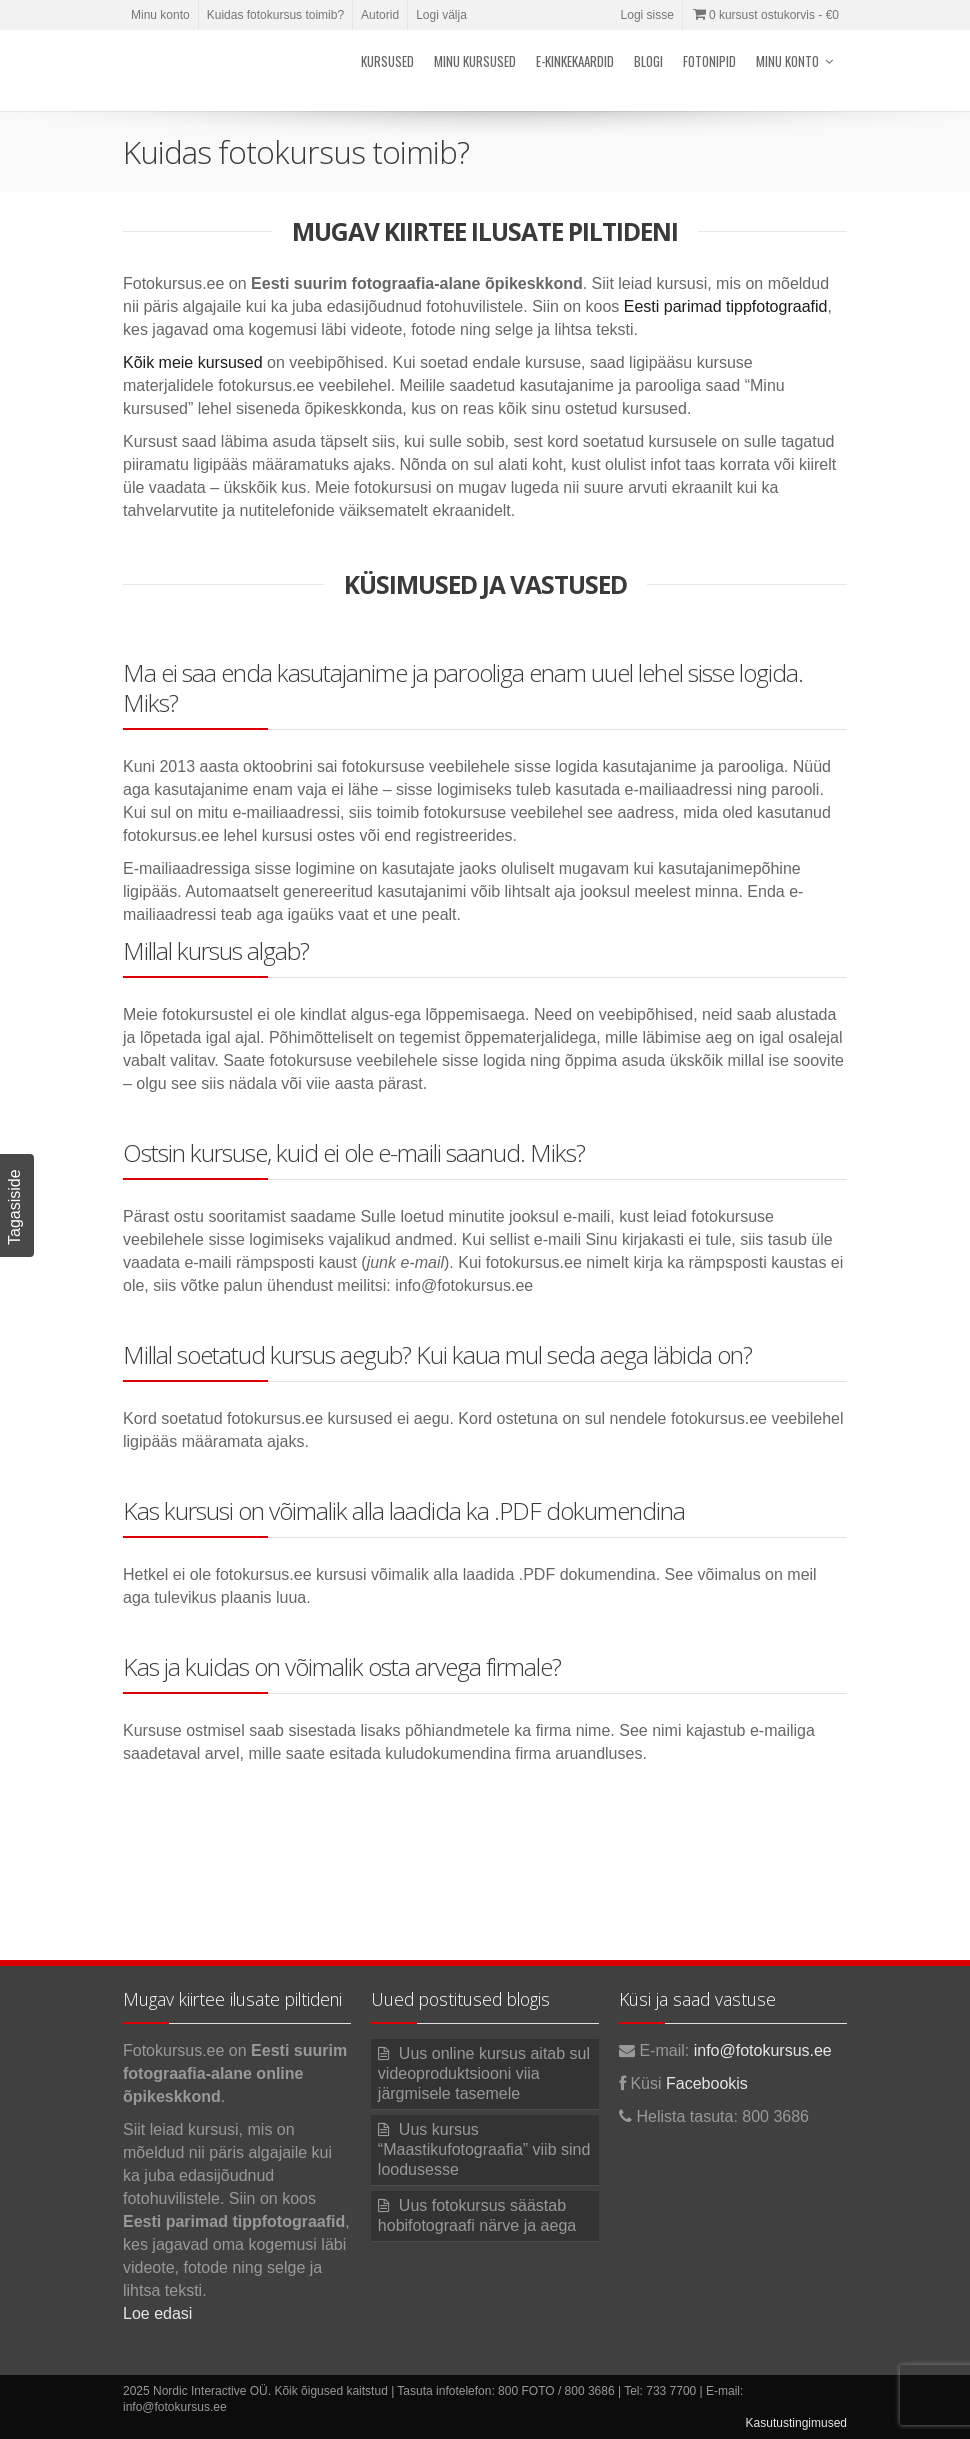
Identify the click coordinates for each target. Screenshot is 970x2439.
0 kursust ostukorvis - (765, 15)
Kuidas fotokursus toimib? (275, 15)
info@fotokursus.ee (763, 2050)
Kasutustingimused (796, 2423)
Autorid (380, 15)
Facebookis (707, 2083)
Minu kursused (475, 61)
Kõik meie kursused (193, 362)
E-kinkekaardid (575, 61)
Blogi (648, 61)
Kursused (387, 61)
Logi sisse (647, 15)
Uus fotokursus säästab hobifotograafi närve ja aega (477, 2215)
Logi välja (441, 15)
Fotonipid (709, 61)
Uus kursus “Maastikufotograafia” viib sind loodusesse (484, 2149)
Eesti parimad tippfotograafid (726, 306)
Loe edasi (157, 2313)
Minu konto (160, 15)
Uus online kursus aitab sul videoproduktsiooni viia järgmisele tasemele (484, 2073)
